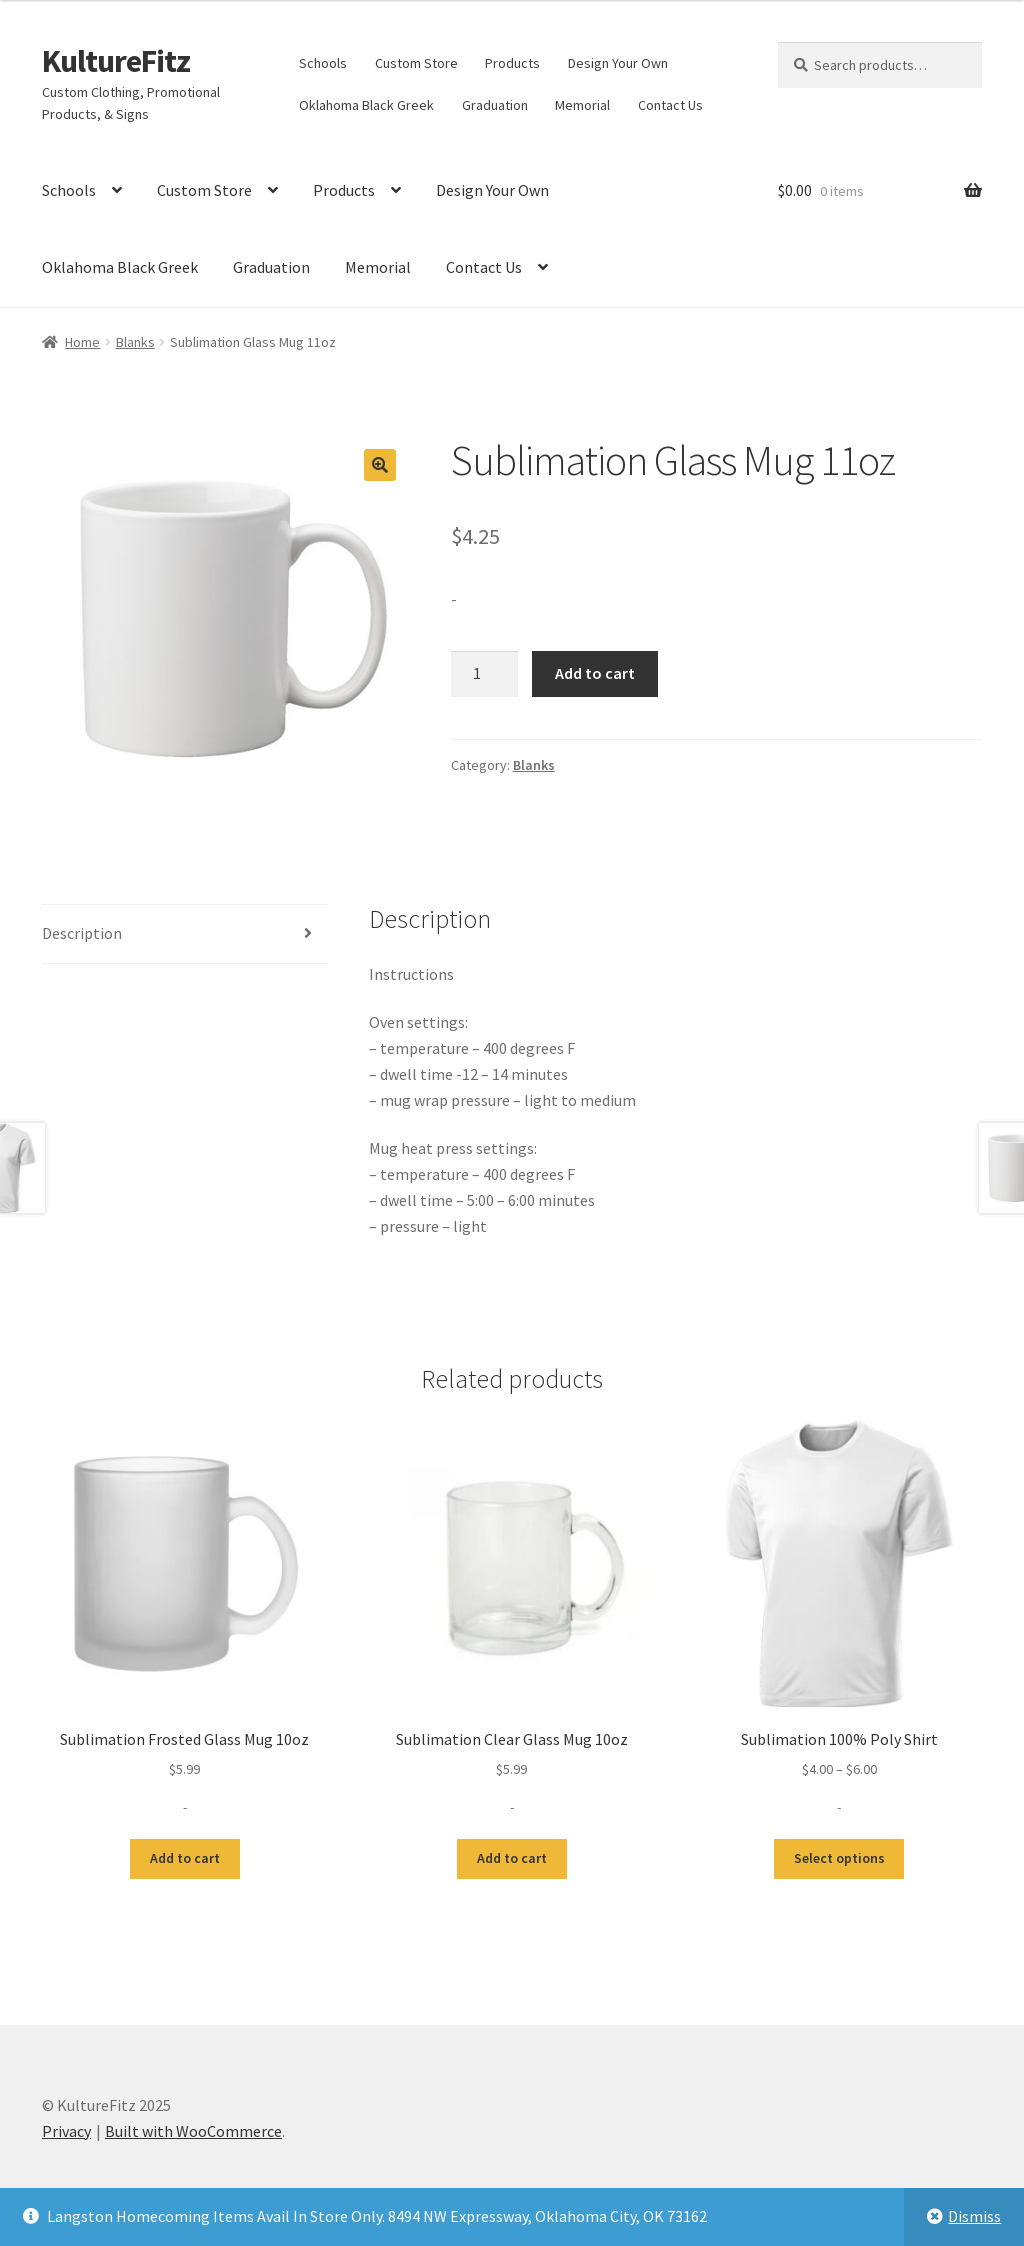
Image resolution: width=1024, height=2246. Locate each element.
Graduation (495, 105)
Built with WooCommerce (193, 2131)
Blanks (135, 342)
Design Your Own (618, 63)
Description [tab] (82, 933)
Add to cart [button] (185, 1858)
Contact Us (670, 105)
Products (512, 63)
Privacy (66, 2131)
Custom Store (416, 63)
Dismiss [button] (974, 2216)
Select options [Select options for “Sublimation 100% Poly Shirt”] (839, 1858)
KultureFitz (116, 61)
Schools (323, 63)
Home (82, 342)
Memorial (582, 105)
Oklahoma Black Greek (366, 105)
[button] (380, 465)
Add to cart (595, 673)
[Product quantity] (485, 674)
